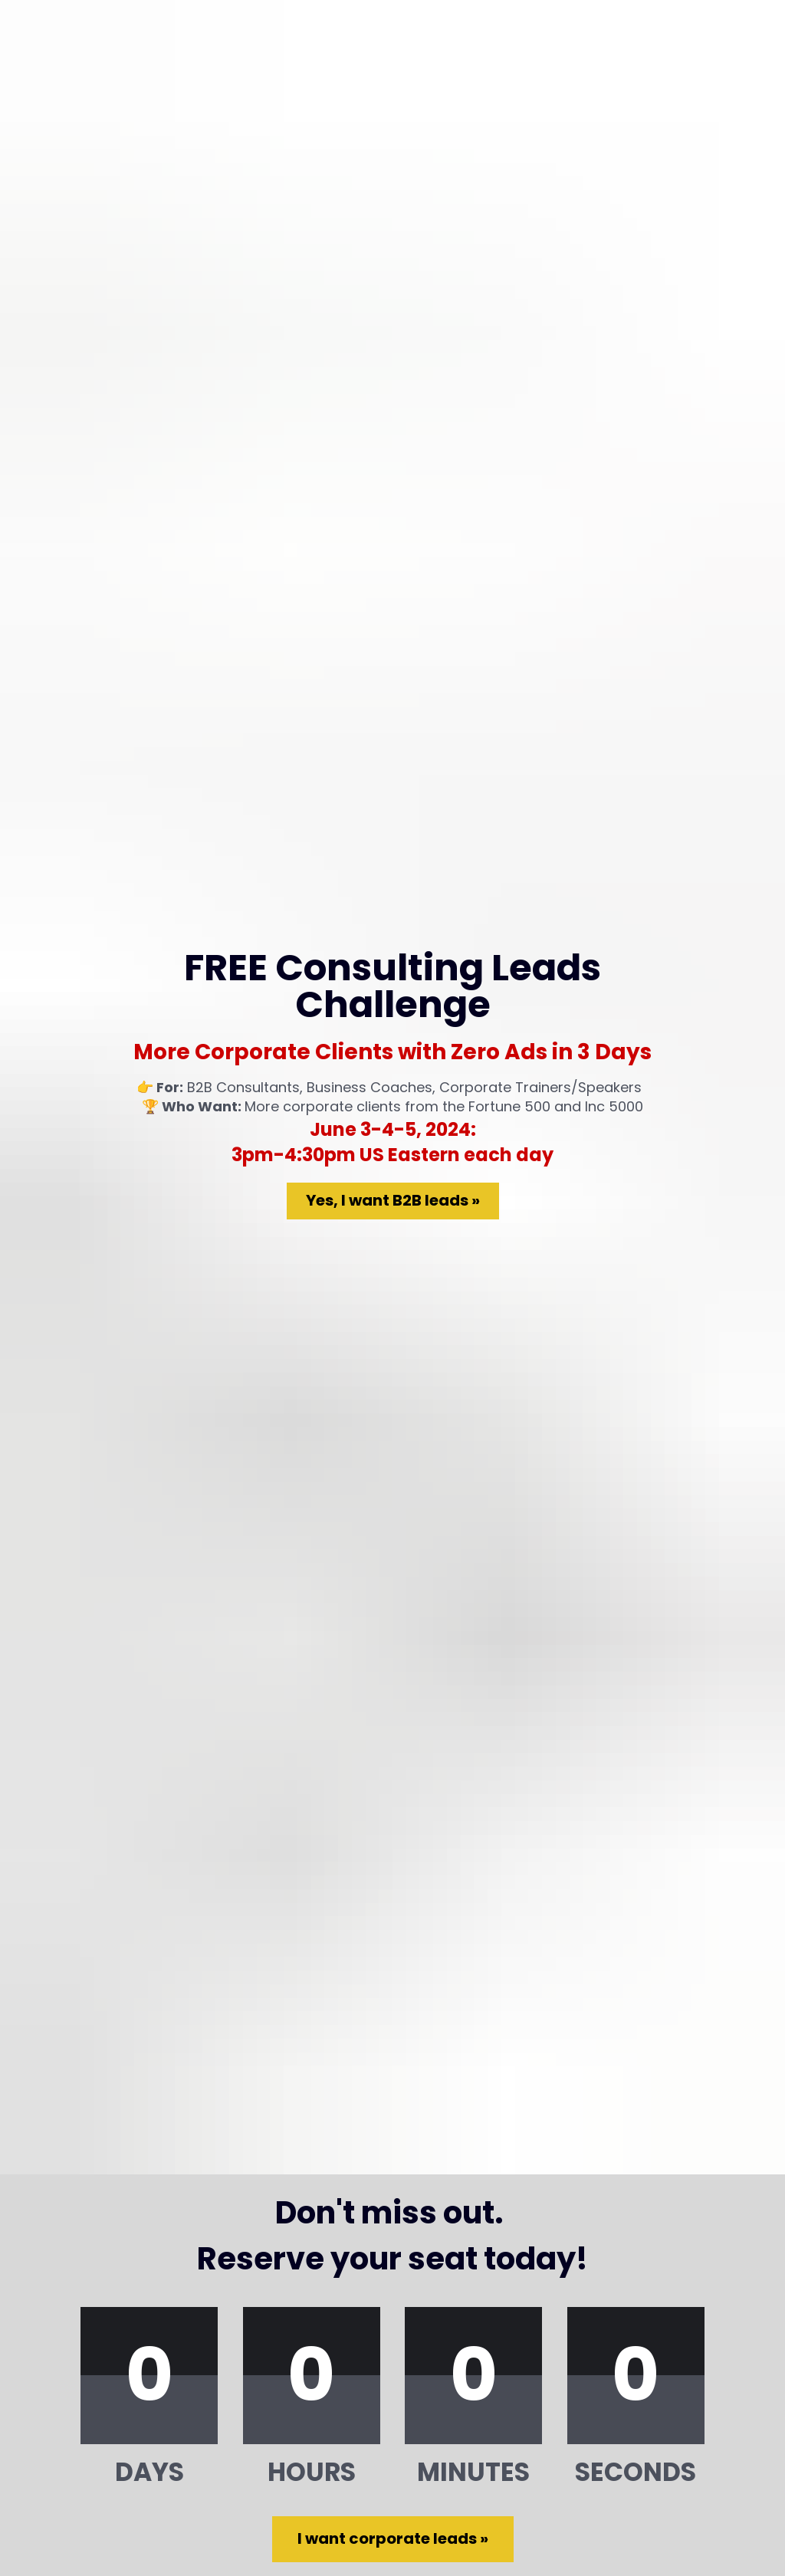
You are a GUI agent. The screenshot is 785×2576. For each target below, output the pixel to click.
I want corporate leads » (392, 1792)
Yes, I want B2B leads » (393, 827)
